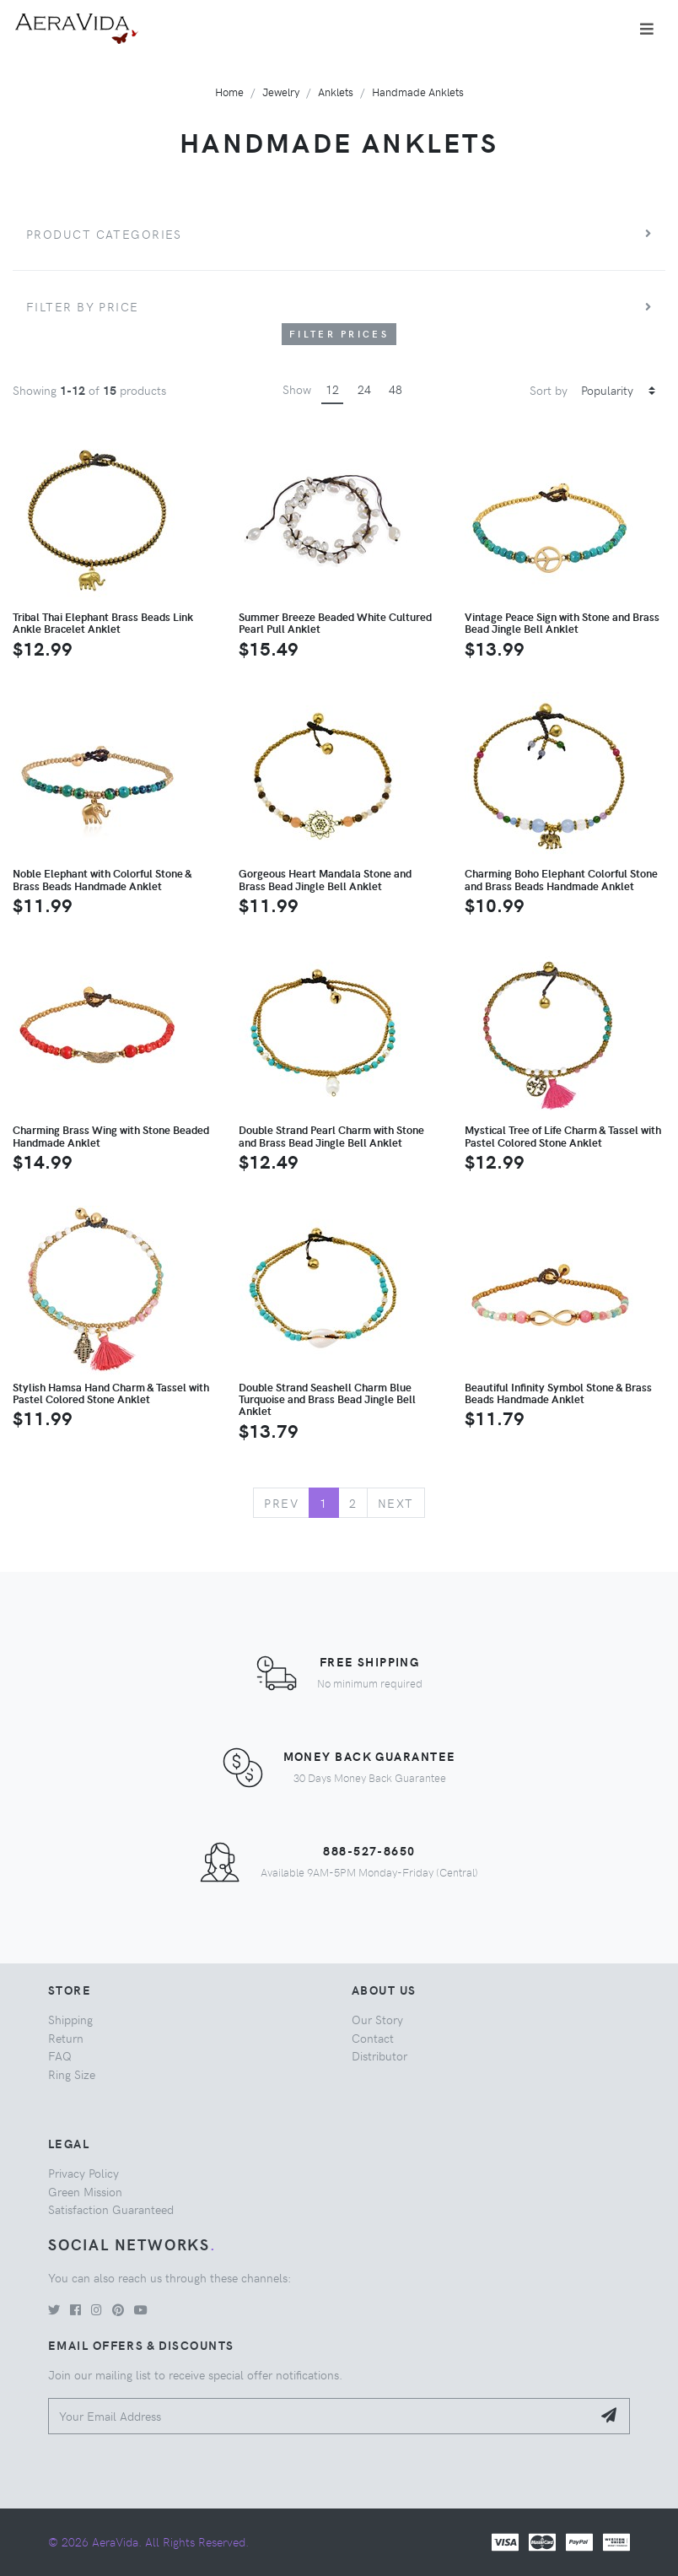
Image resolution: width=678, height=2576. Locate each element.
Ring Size (71, 2074)
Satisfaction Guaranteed (111, 2209)
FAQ (60, 2055)
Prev (281, 1502)
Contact (373, 2037)
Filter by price (82, 306)
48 (395, 389)
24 (364, 389)
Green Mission (85, 2191)
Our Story (377, 2019)
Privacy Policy (83, 2172)
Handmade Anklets (418, 91)
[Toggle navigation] (647, 29)
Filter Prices (339, 333)
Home (229, 91)
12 (332, 389)
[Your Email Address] (320, 2416)
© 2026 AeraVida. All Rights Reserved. (148, 2541)
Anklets (335, 91)
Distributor (379, 2055)
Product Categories (104, 233)
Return (65, 2037)
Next (396, 1502)
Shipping (70, 2019)
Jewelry (280, 91)
